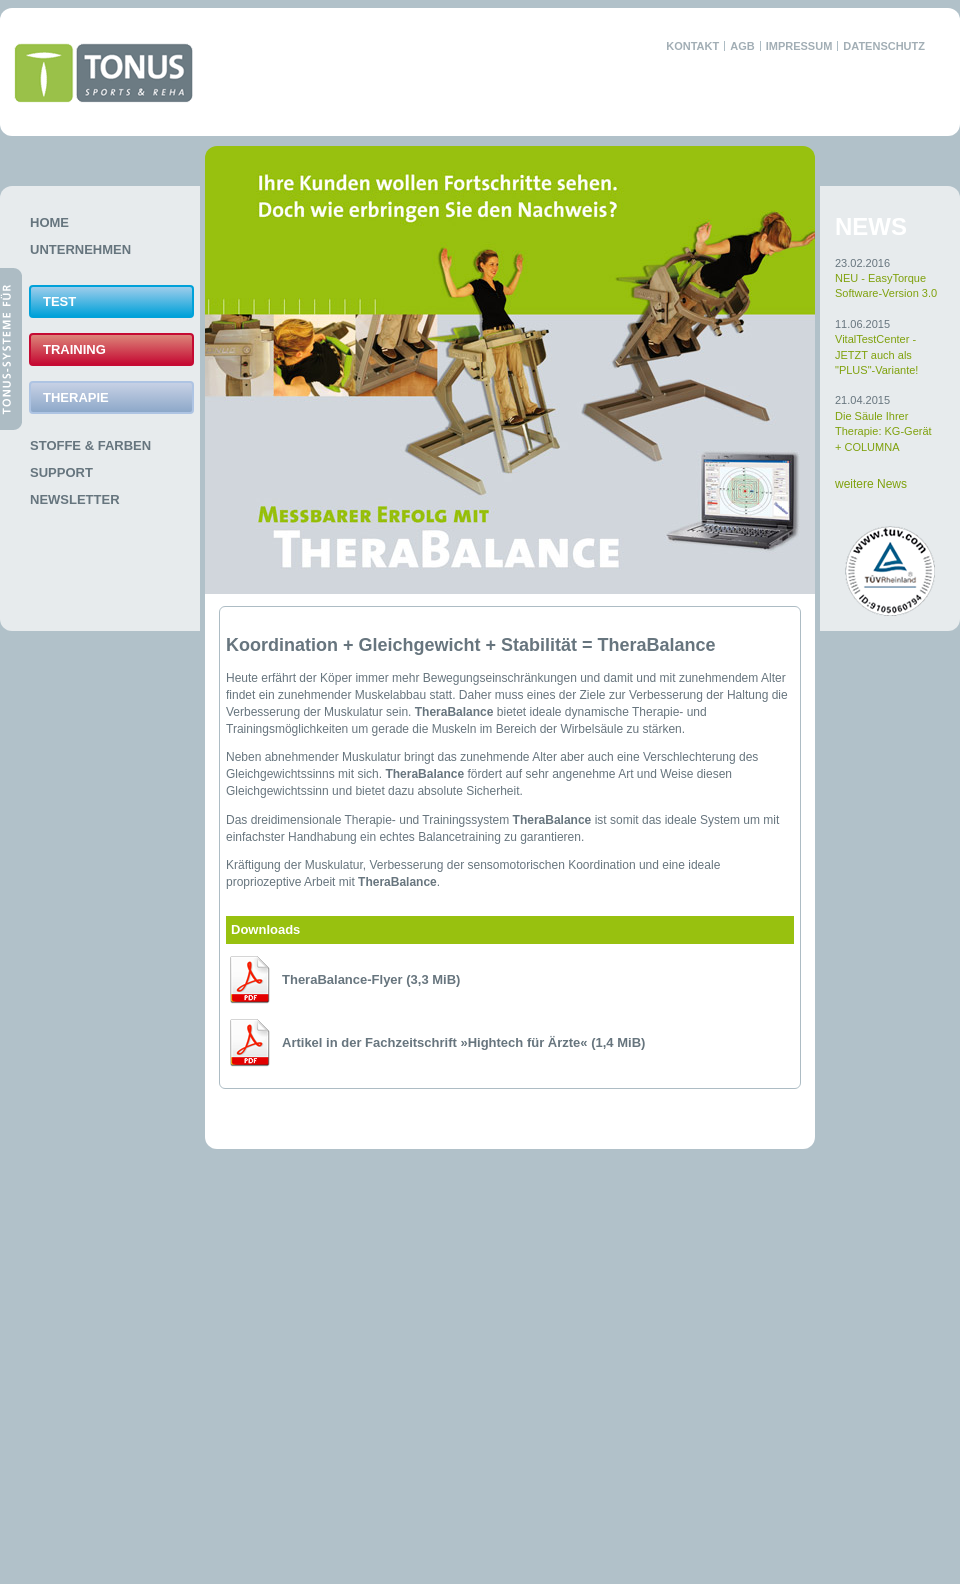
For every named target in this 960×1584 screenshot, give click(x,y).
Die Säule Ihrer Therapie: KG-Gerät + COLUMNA (883, 431)
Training (74, 349)
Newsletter (75, 499)
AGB (742, 46)
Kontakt (692, 46)
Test (59, 301)
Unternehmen (80, 249)
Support (61, 472)
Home (49, 222)
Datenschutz (884, 46)
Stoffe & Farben (90, 445)
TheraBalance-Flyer (371, 979)
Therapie (76, 397)
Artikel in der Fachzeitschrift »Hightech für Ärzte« (463, 1042)
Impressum (799, 46)
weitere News (871, 484)
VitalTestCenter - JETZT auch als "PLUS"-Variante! (876, 354)
